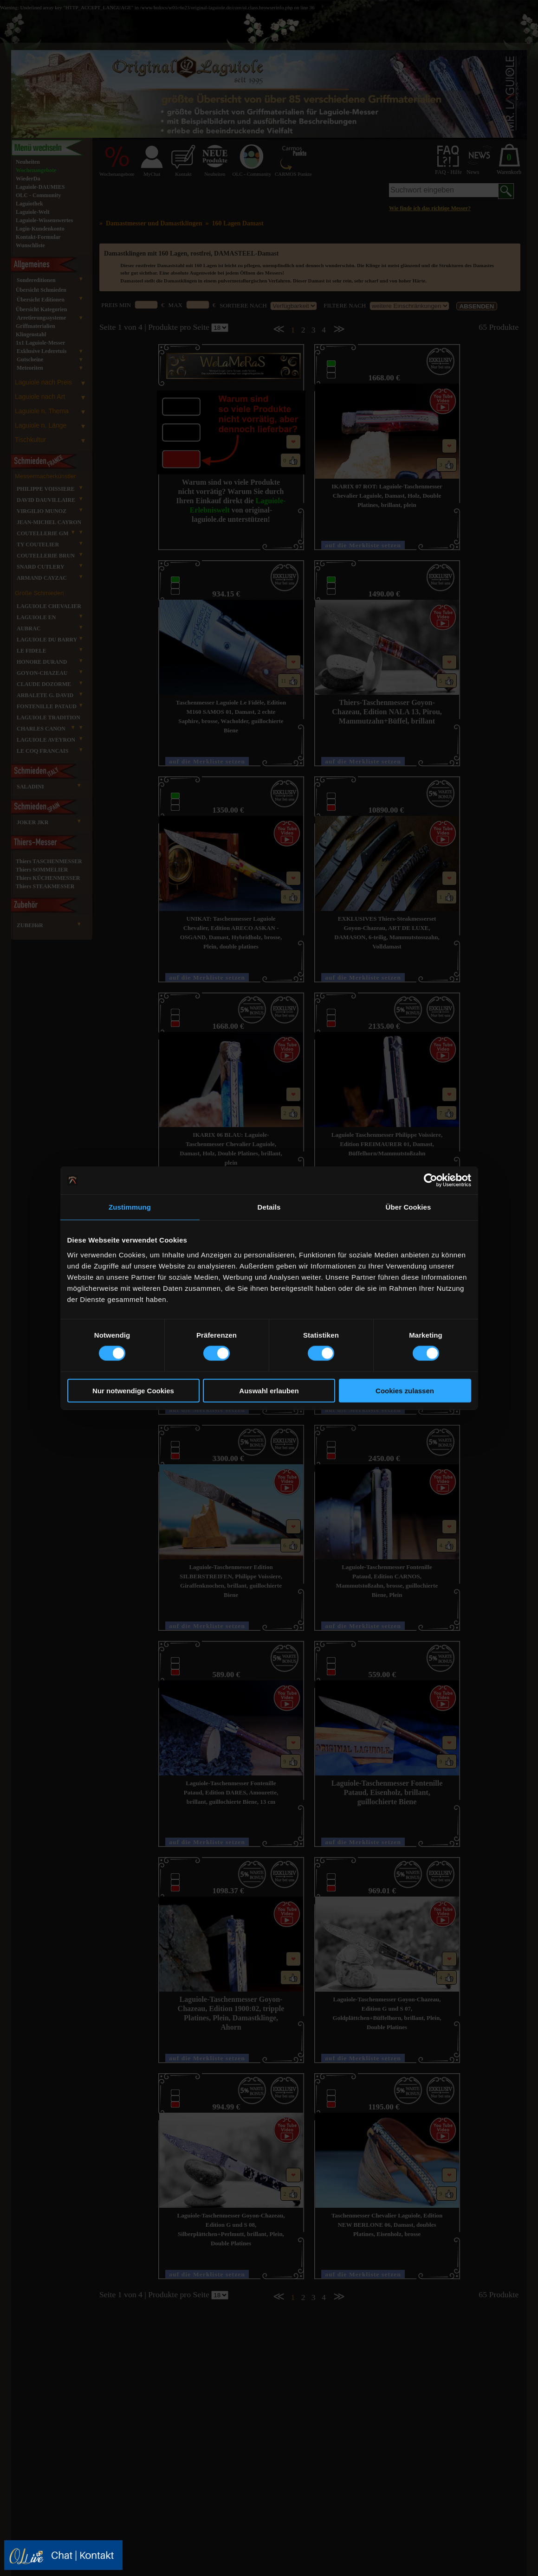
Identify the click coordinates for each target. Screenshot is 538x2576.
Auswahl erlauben (268, 1390)
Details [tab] (269, 1207)
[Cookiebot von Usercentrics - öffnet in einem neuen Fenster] (430, 1180)
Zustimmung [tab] (130, 1207)
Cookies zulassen (405, 1390)
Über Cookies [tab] (408, 1207)
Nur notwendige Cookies (133, 1390)
